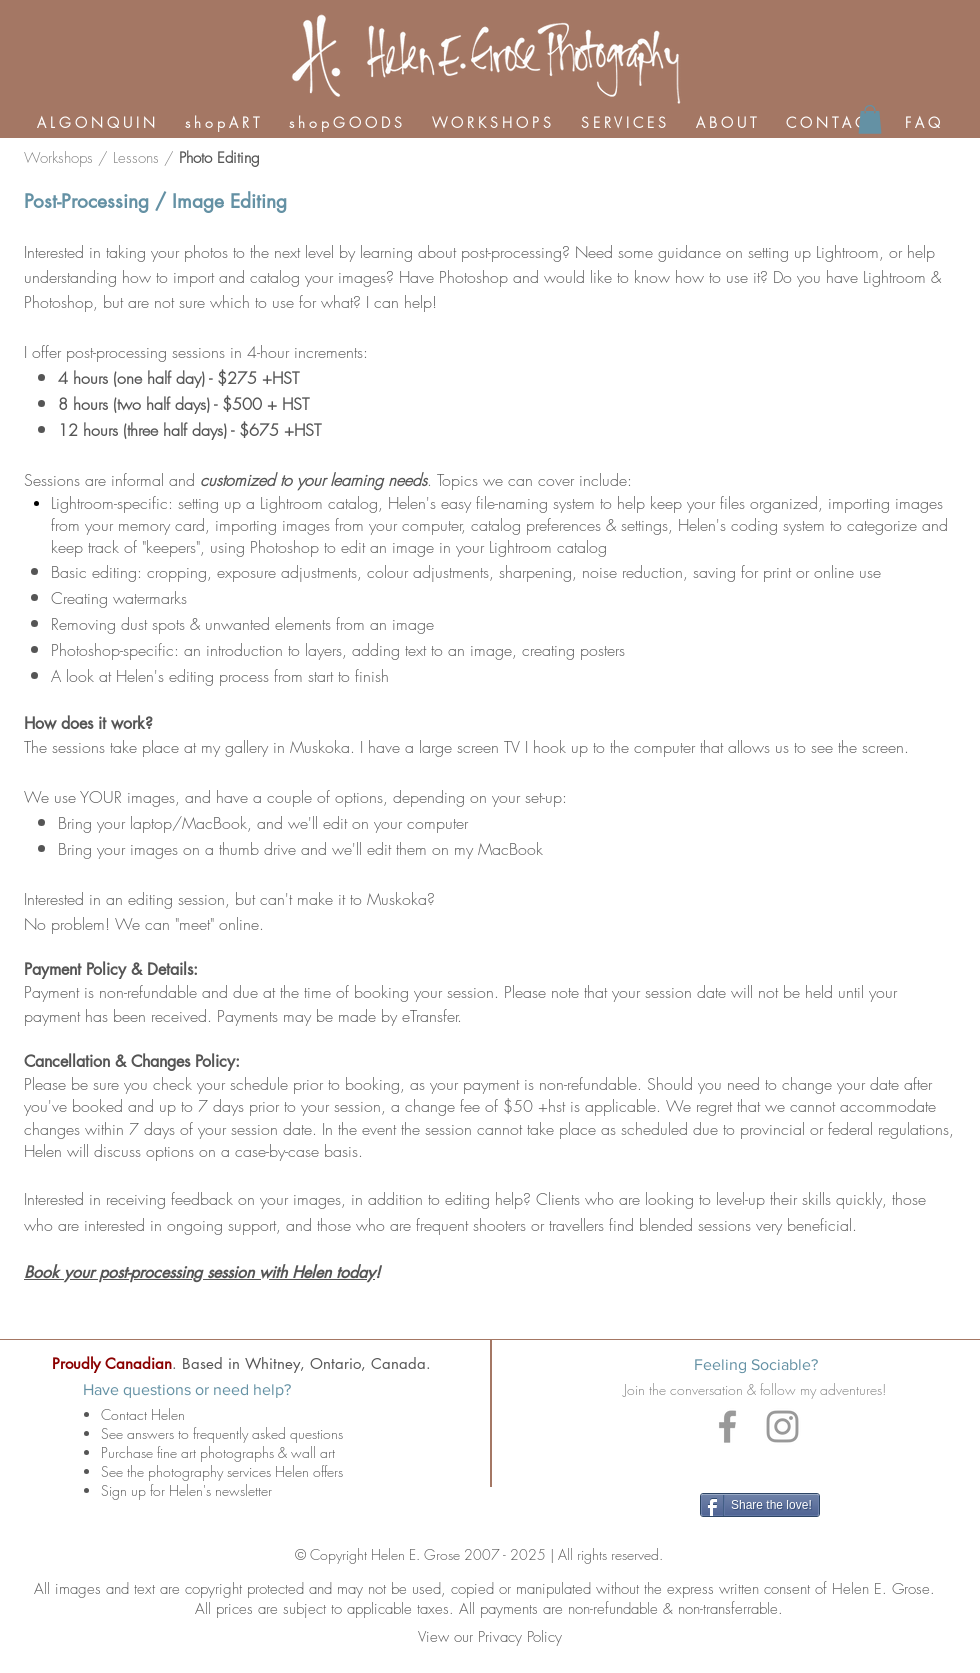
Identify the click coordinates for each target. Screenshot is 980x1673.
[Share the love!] (760, 1505)
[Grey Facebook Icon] (727, 1426)
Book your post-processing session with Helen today (199, 1272)
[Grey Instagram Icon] (782, 1426)
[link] (870, 119)
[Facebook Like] (762, 1468)
